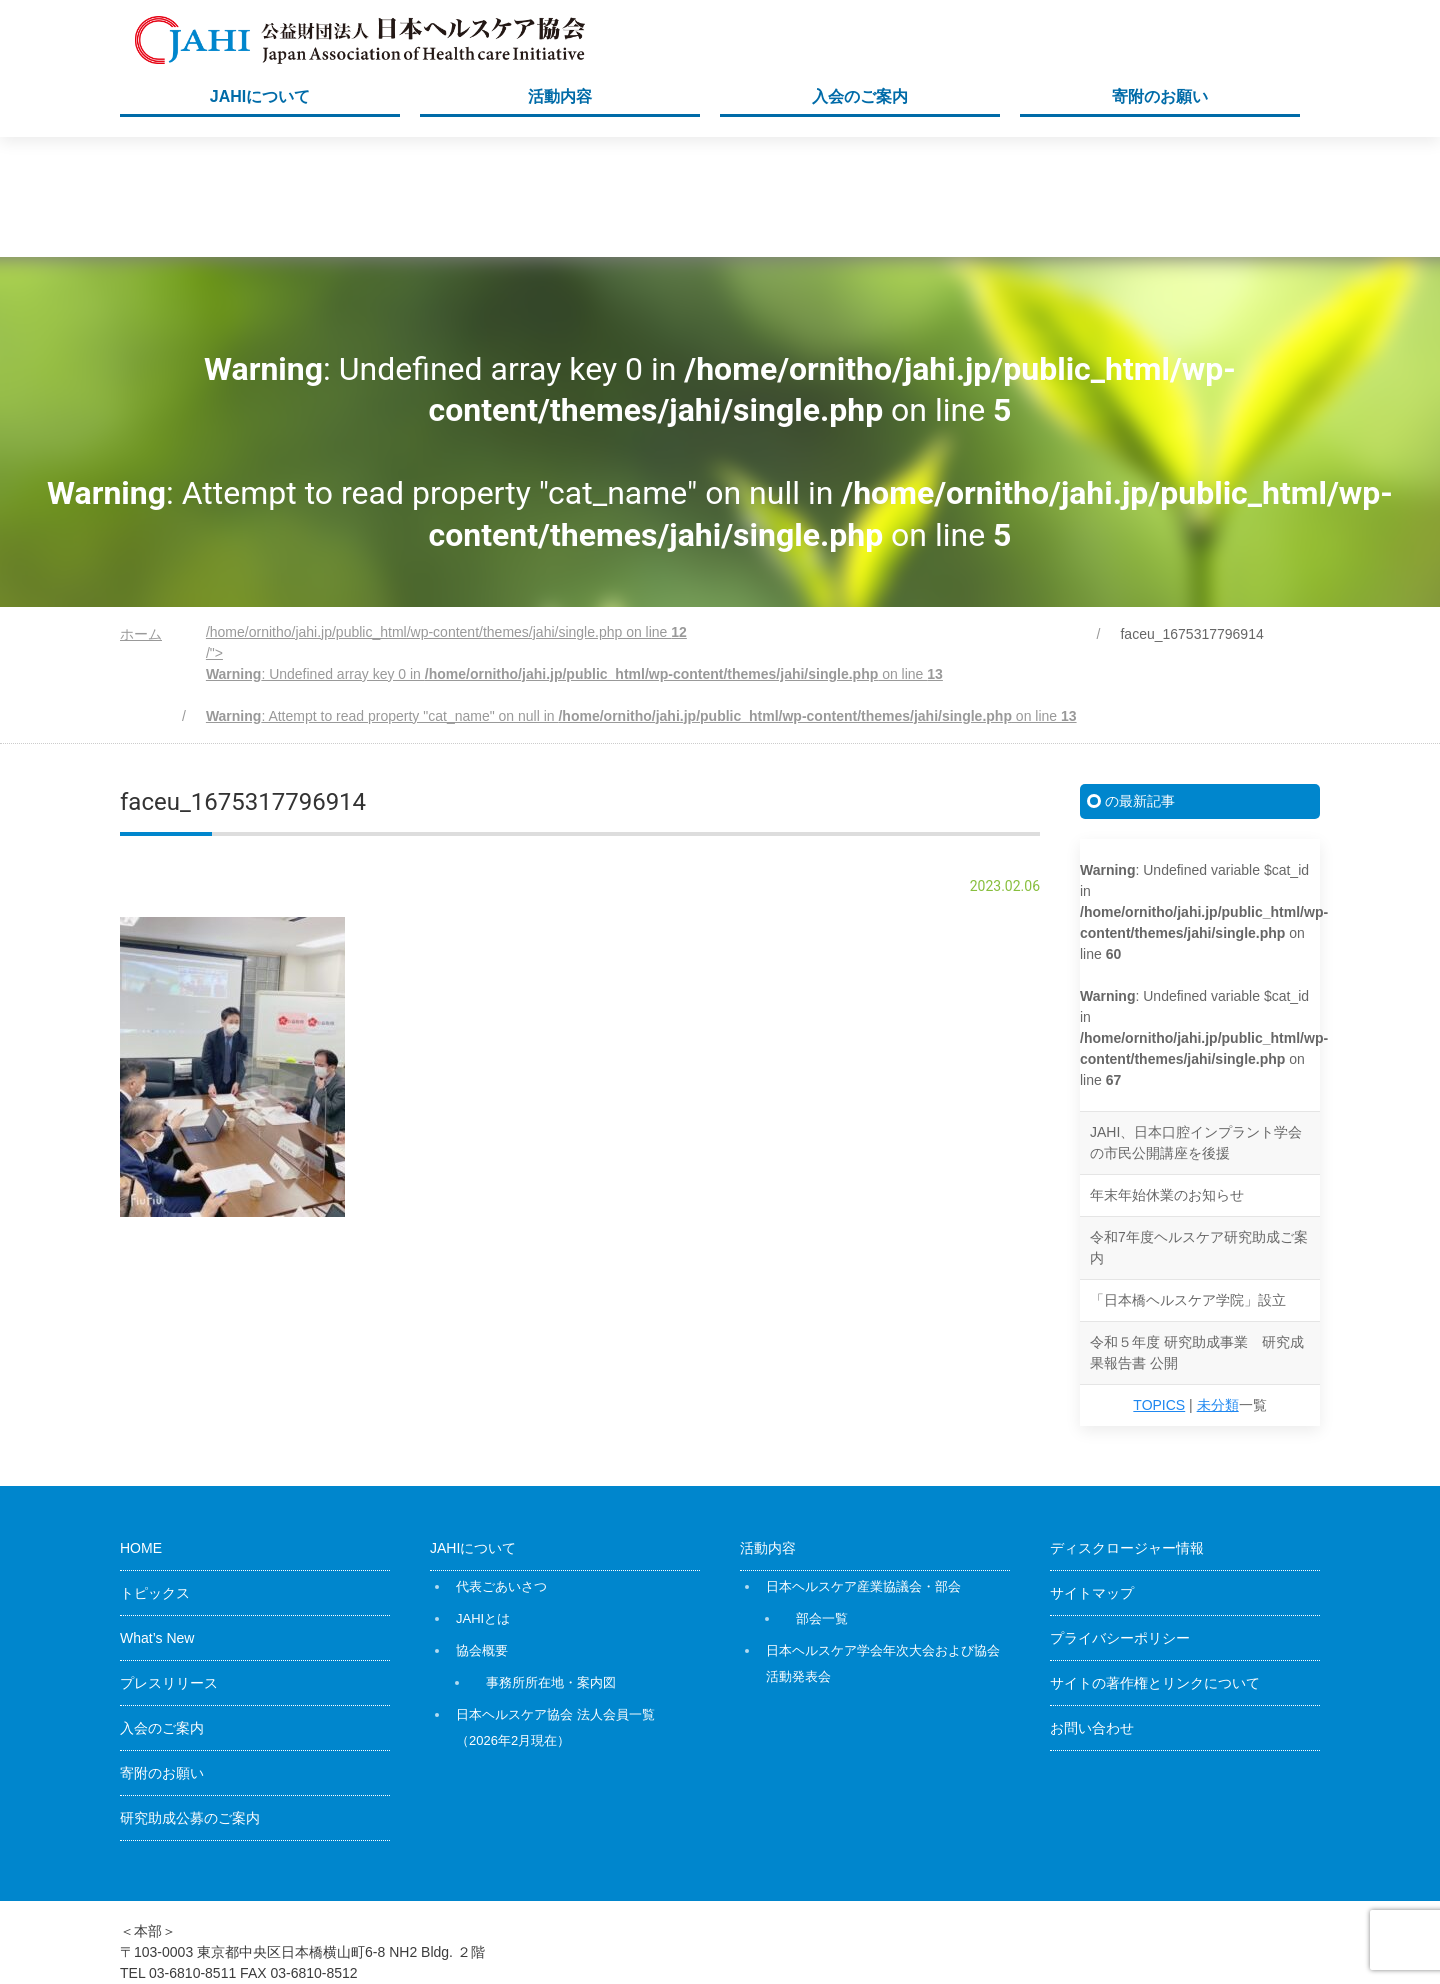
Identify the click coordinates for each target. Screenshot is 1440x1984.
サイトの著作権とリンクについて (1155, 1563)
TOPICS (1159, 1285)
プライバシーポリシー (1120, 1518)
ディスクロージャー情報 (1127, 1428)
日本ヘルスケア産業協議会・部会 (863, 1466)
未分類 (1218, 1285)
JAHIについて (260, 96)
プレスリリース (169, 1563)
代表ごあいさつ (501, 1466)
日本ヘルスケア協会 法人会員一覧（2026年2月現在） (555, 1607)
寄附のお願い (1160, 96)
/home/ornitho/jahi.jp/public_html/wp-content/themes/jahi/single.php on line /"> (641, 554)
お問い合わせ (1092, 1608)
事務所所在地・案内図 (551, 1562)
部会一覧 (822, 1498)
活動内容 (560, 96)
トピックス (155, 1473)
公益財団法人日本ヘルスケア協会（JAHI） (1059, 1925)
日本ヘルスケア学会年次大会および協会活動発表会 (883, 1543)
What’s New (157, 1518)
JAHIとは (483, 1498)
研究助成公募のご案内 (190, 1698)
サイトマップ (1092, 1473)
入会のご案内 (860, 96)
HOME (141, 1428)
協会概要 (482, 1530)
